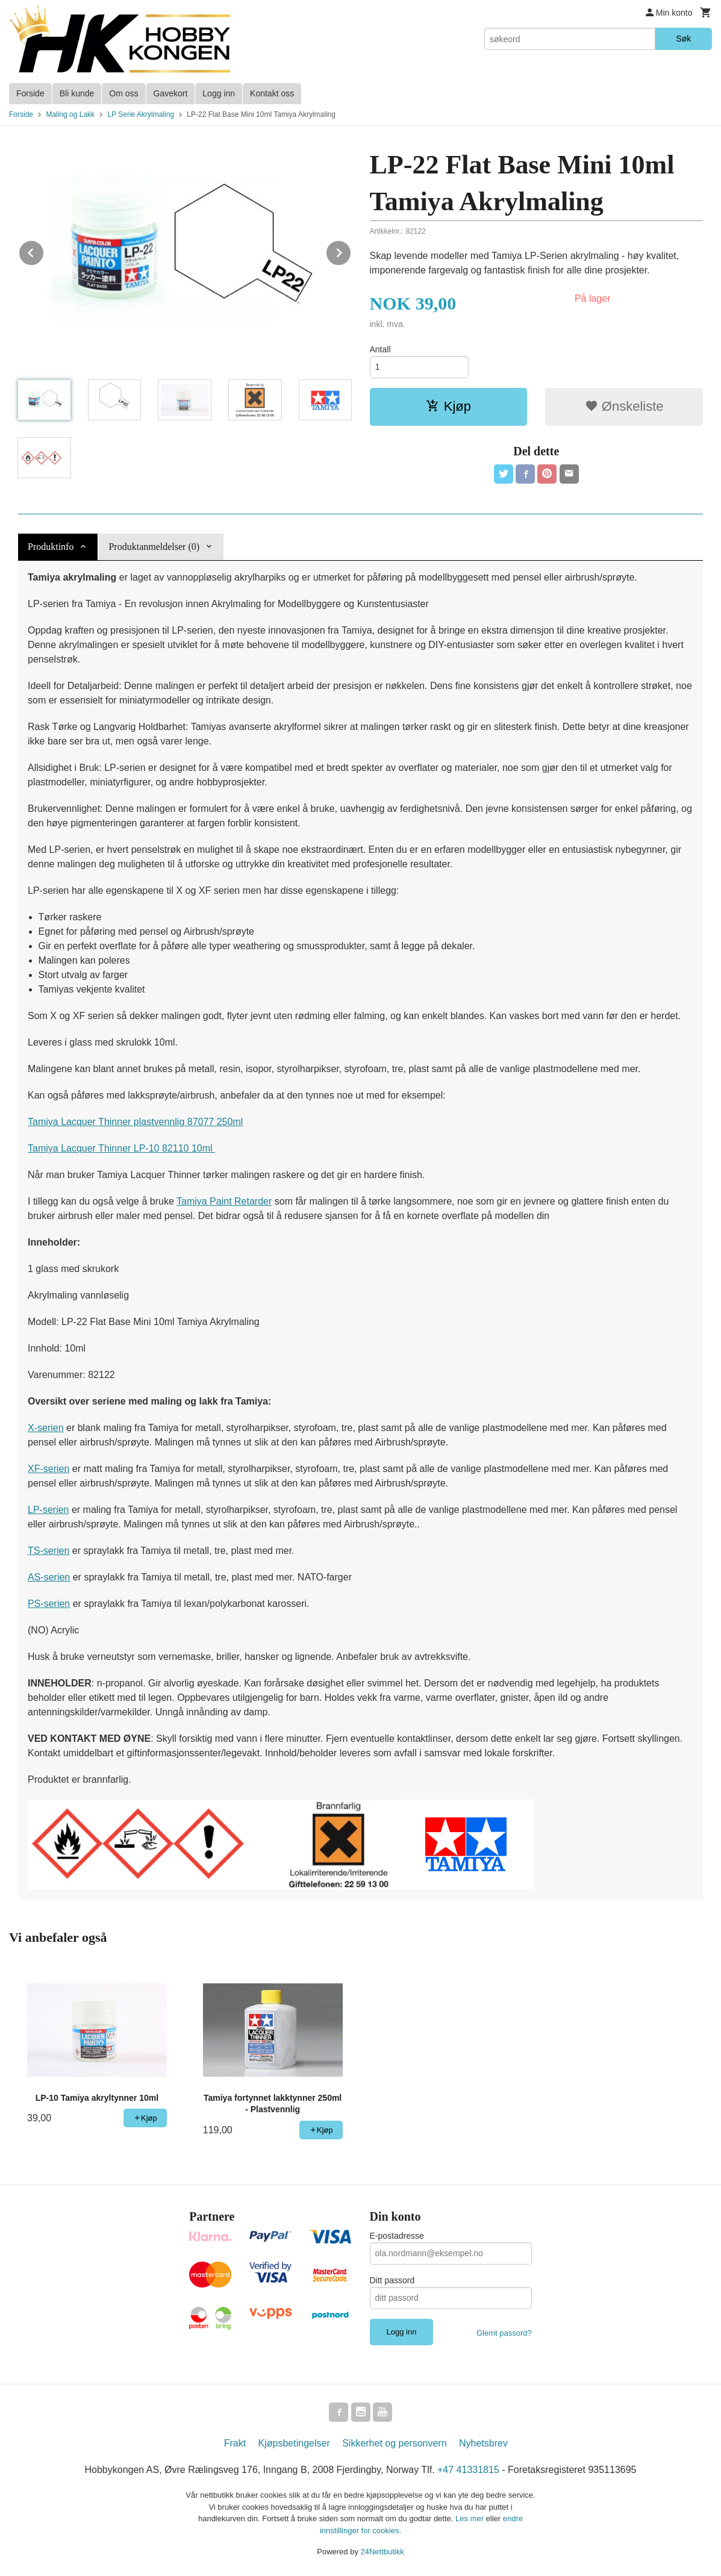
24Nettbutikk (382, 2551)
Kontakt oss (272, 93)
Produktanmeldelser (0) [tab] (153, 546)
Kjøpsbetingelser (294, 2443)
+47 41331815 (468, 2470)
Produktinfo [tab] (50, 546)
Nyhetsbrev (483, 2443)
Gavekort (171, 93)
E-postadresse (397, 2236)
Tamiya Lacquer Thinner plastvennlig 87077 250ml (135, 1122)
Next (351, 250)
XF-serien (48, 1469)
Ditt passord (392, 2280)
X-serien (46, 1428)
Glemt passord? (504, 2332)
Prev (44, 250)
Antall (380, 349)
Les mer (470, 2518)
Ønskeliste (624, 406)
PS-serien (49, 1603)
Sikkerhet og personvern (394, 2443)
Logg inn (218, 93)
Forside (30, 93)
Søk (683, 38)
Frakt (235, 2443)
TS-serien (48, 1550)
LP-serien (48, 1510)
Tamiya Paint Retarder (224, 1201)
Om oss (123, 93)
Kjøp (448, 406)
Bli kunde (77, 93)
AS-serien (49, 1577)
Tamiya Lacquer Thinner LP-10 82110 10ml (121, 1148)
